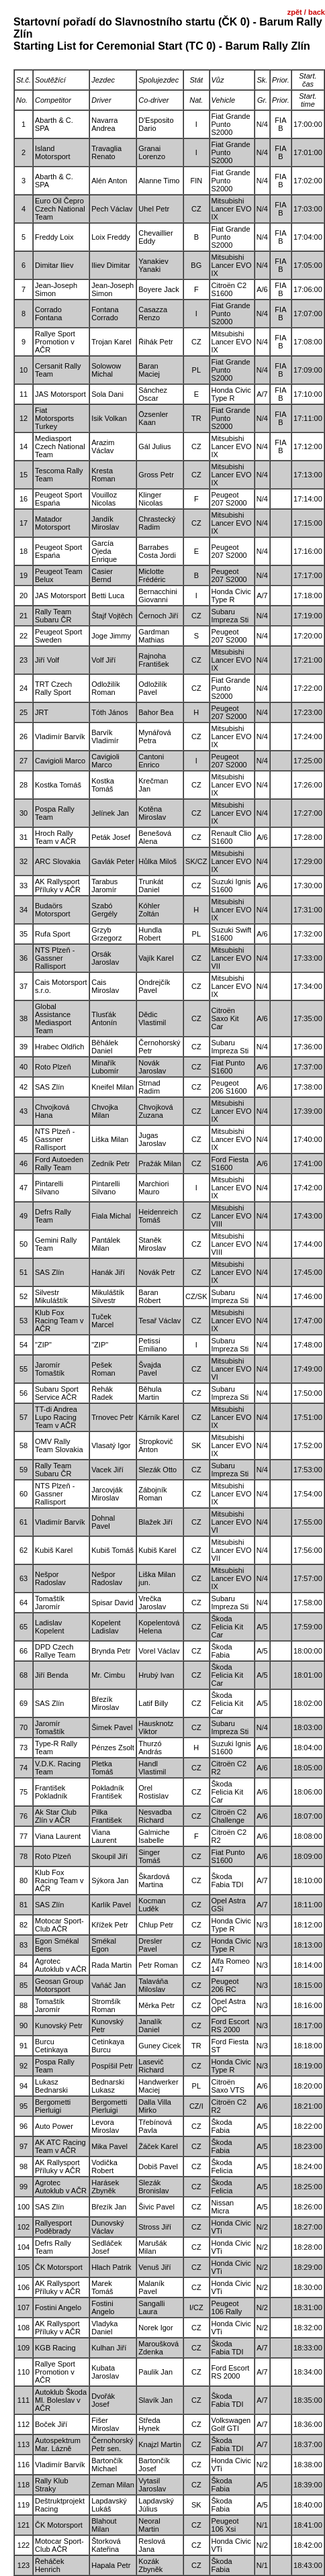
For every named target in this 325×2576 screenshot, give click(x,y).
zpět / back (306, 12)
